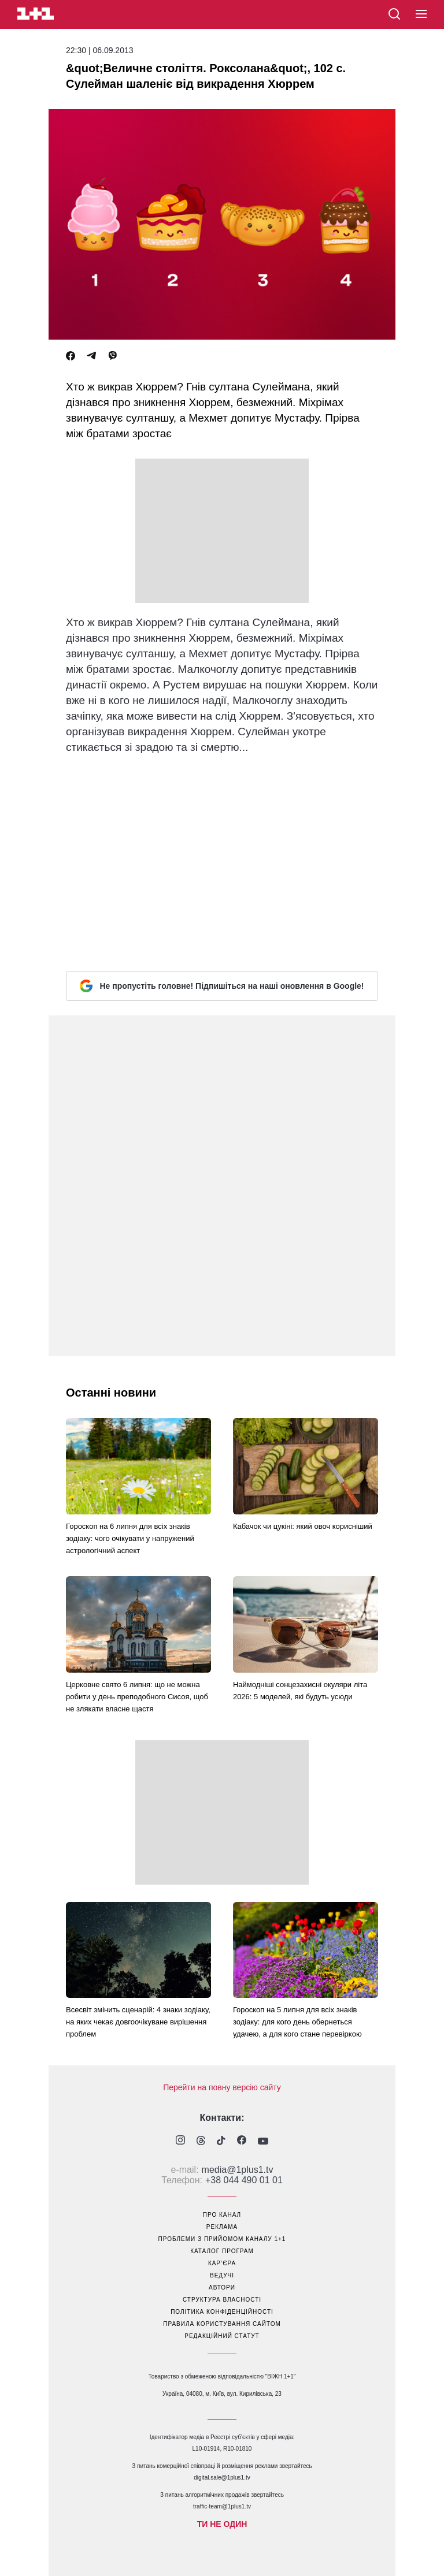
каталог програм (222, 2251)
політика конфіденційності (222, 2312)
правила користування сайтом (222, 2324)
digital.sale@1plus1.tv (222, 2477)
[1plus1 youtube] (263, 2141)
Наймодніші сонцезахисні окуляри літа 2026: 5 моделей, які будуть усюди (300, 1690)
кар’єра (222, 2263)
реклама (222, 2227)
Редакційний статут (221, 2336)
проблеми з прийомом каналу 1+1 (222, 2239)
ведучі (222, 2275)
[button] (421, 14)
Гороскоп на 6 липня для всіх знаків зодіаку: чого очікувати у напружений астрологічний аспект (130, 1538)
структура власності (222, 2299)
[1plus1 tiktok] (221, 2141)
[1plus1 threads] (201, 2141)
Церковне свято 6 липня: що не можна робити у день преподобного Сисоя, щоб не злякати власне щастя (137, 1696)
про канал (222, 2215)
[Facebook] (70, 356)
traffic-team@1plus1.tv (222, 2506)
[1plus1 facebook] (241, 2141)
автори (222, 2287)
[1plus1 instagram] (180, 2141)
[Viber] (112, 356)
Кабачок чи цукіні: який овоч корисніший (302, 1526)
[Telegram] (91, 356)
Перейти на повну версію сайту (222, 2087)
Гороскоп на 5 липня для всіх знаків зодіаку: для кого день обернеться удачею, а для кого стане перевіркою (297, 2021)
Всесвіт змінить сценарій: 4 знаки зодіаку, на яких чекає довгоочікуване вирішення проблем (138, 2021)
